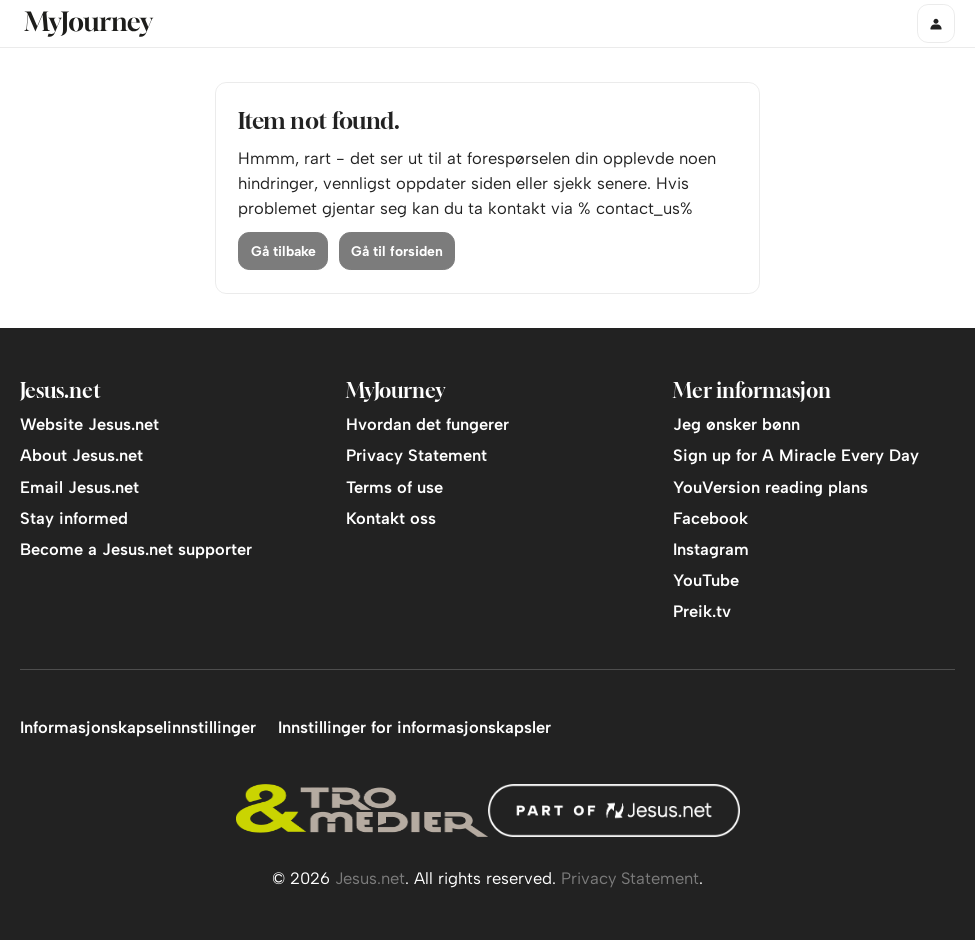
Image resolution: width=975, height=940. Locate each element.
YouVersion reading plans (770, 487)
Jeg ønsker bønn (736, 424)
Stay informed (74, 518)
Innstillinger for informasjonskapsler (414, 727)
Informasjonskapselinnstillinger (138, 727)
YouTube (706, 580)
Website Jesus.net (89, 424)
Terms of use (394, 487)
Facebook (710, 518)
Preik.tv (702, 611)
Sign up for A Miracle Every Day (796, 455)
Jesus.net (370, 878)
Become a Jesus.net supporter (136, 549)
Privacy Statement (416, 455)
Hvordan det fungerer (427, 424)
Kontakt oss (391, 518)
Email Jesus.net (79, 487)
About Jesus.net (81, 455)
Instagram (711, 549)
